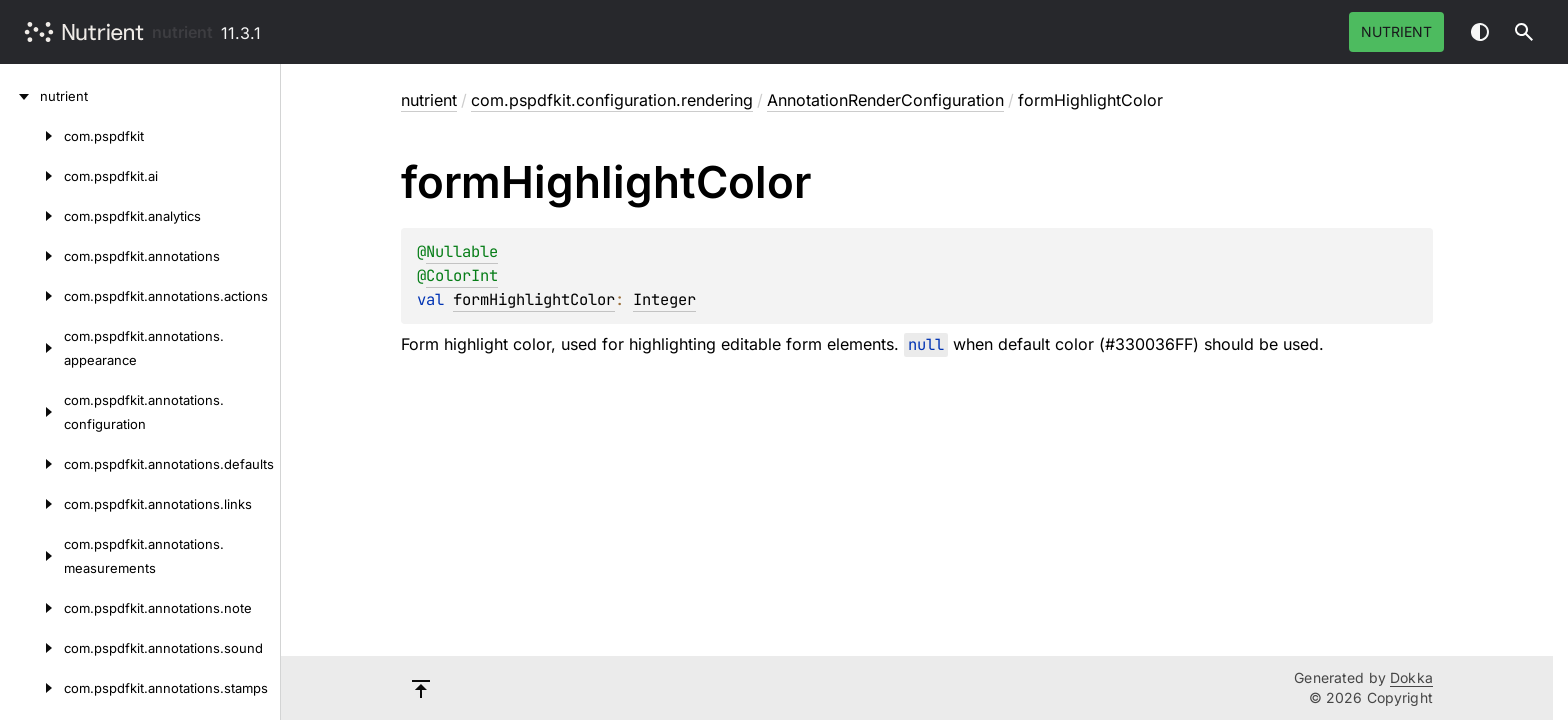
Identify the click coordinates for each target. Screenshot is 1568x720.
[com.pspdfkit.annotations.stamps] (32, 688)
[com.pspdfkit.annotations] (32, 256)
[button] (1524, 32)
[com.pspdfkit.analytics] (32, 216)
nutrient (182, 32)
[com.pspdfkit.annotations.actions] (32, 296)
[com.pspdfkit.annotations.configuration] (32, 412)
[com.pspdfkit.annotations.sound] (32, 648)
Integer (664, 299)
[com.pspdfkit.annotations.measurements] (32, 556)
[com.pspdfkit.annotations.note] (32, 608)
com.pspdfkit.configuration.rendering (612, 100)
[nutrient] (20, 96)
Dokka (1411, 677)
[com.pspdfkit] (32, 136)
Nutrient (1396, 31)
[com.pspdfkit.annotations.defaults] (32, 464)
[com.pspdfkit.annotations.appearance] (32, 348)
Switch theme (1480, 32)
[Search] (1524, 32)
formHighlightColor (534, 299)
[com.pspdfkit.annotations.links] (32, 504)
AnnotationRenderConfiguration (885, 100)
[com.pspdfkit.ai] (32, 176)
